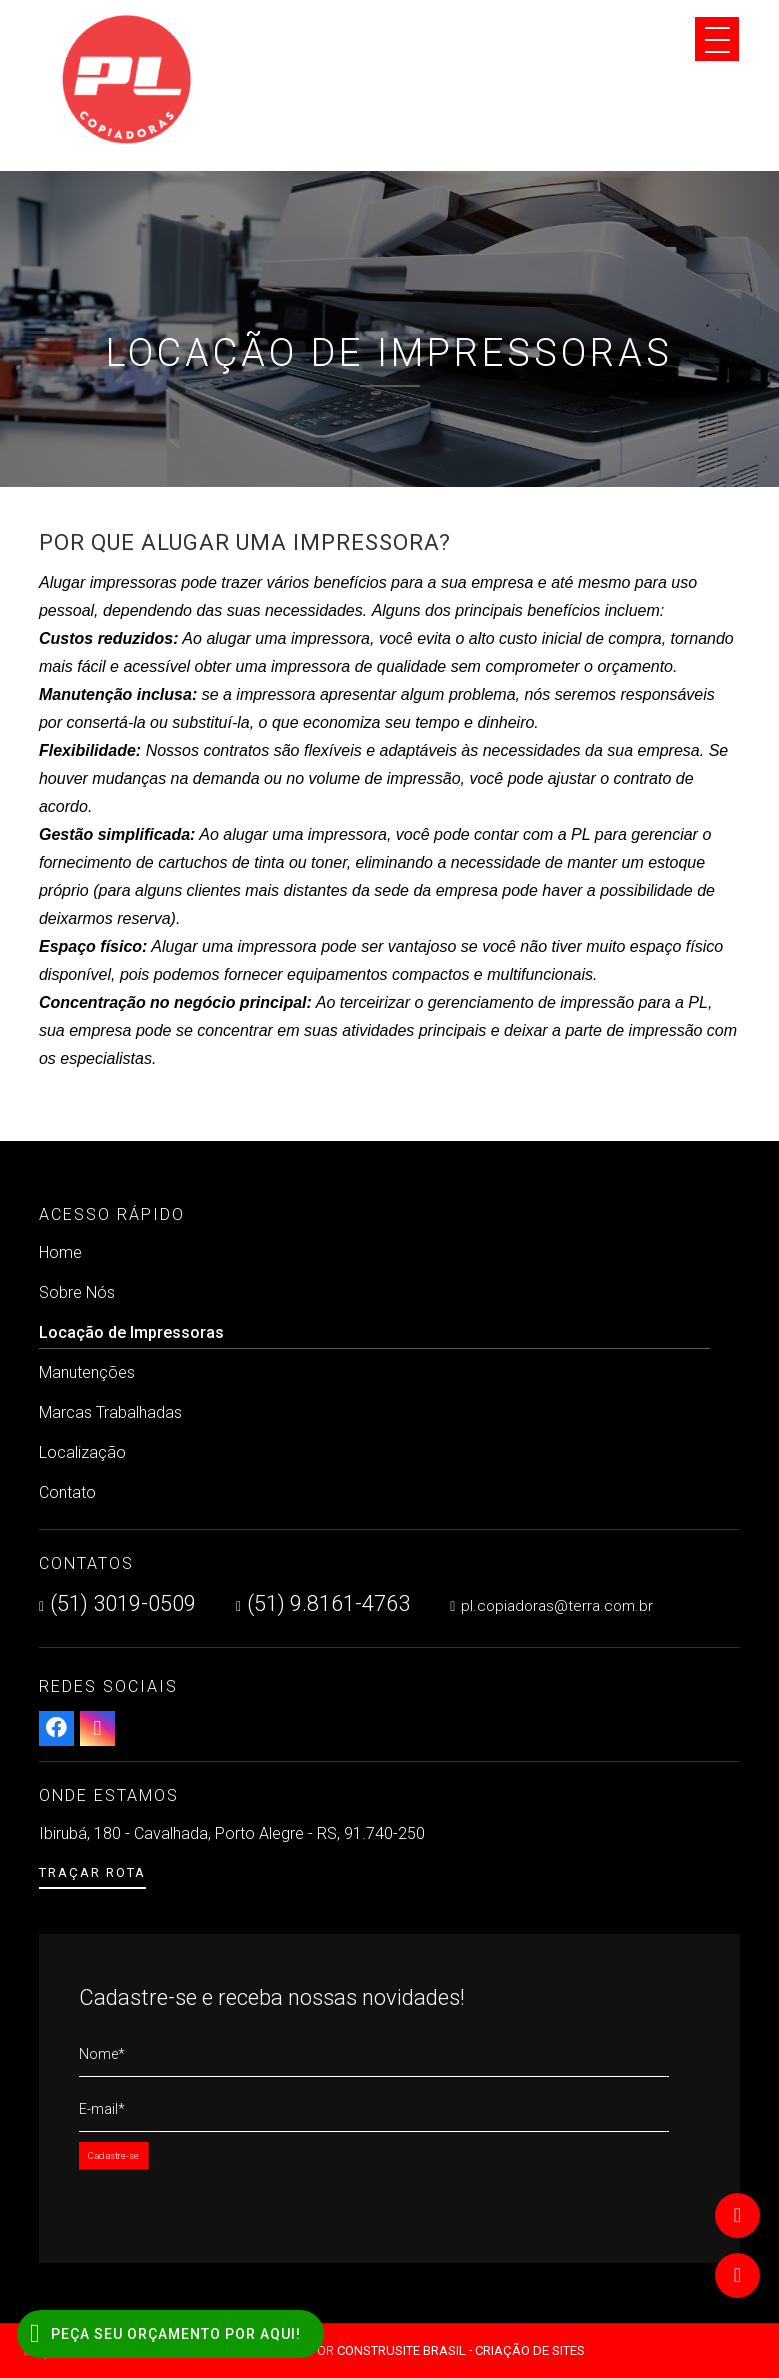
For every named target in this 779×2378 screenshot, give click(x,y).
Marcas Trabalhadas (110, 1412)
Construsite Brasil (401, 2350)
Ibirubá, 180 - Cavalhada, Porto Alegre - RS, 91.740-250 (232, 1833)
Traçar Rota (92, 1872)
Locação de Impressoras (374, 1336)
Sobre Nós (77, 1292)
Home (60, 1252)
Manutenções (87, 1372)
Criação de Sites (530, 2350)
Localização (82, 1452)
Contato (67, 1492)
